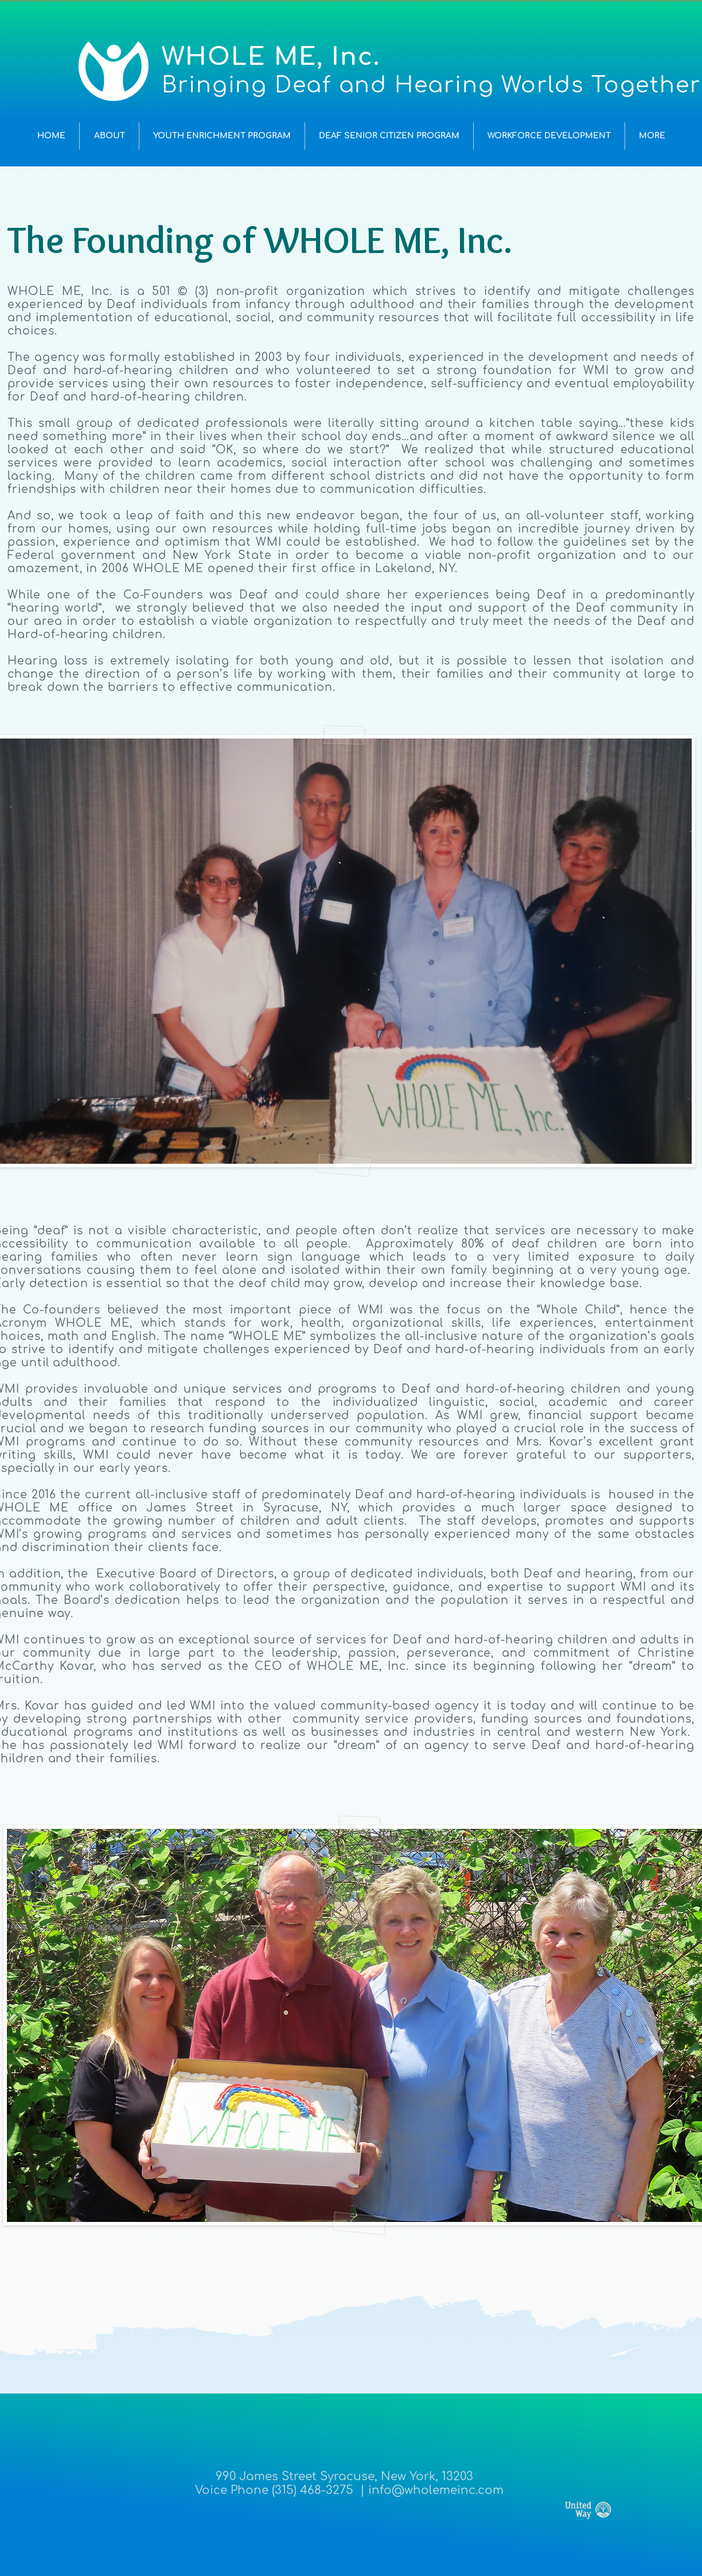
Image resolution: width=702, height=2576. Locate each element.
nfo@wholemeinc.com (438, 2490)
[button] (109, 136)
